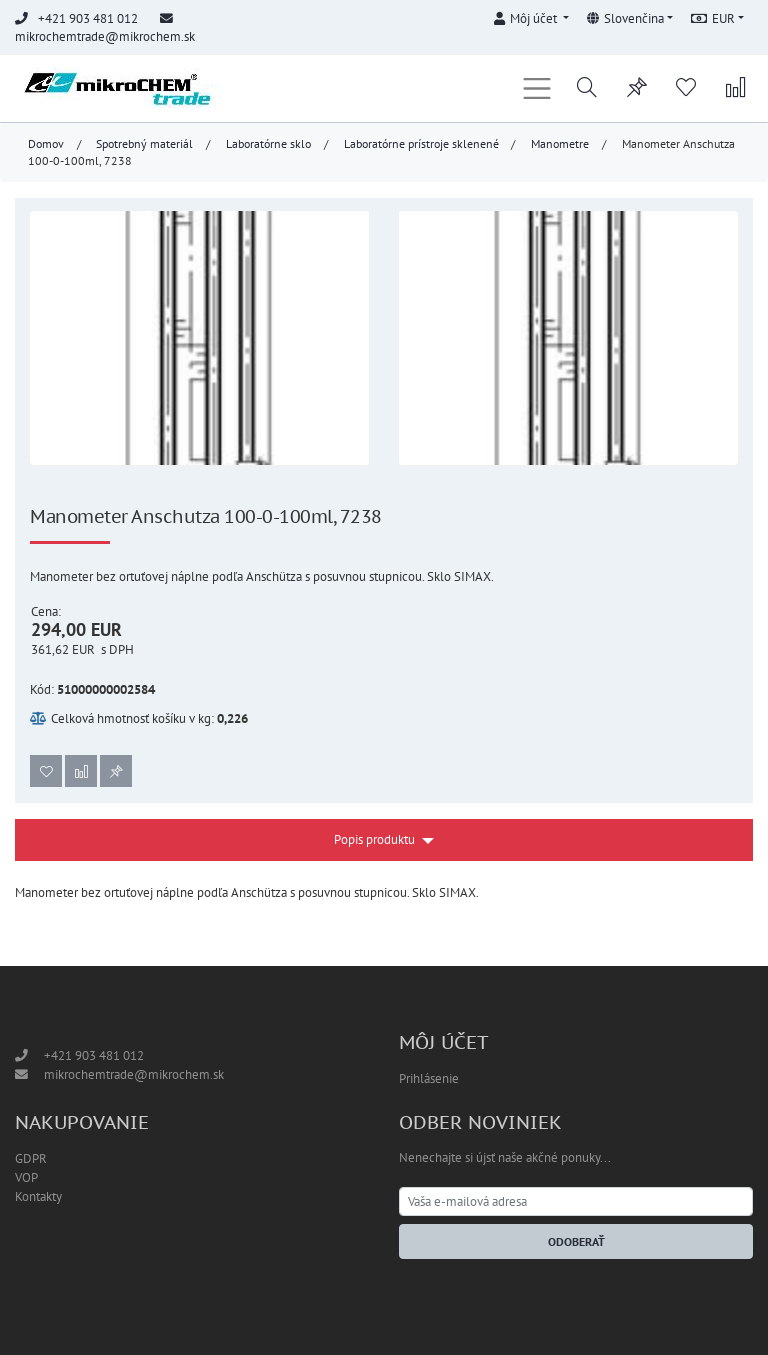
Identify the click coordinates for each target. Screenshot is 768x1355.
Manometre (560, 143)
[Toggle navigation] (537, 88)
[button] (531, 15)
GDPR (31, 1158)
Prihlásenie (429, 1078)
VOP (26, 1177)
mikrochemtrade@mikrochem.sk (105, 36)
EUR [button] (713, 18)
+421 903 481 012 (94, 1055)
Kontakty (38, 1196)
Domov (46, 143)
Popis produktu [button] (374, 839)
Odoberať (576, 1241)
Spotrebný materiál (144, 143)
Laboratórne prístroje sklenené (421, 143)
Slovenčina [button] (625, 18)
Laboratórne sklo (268, 143)
